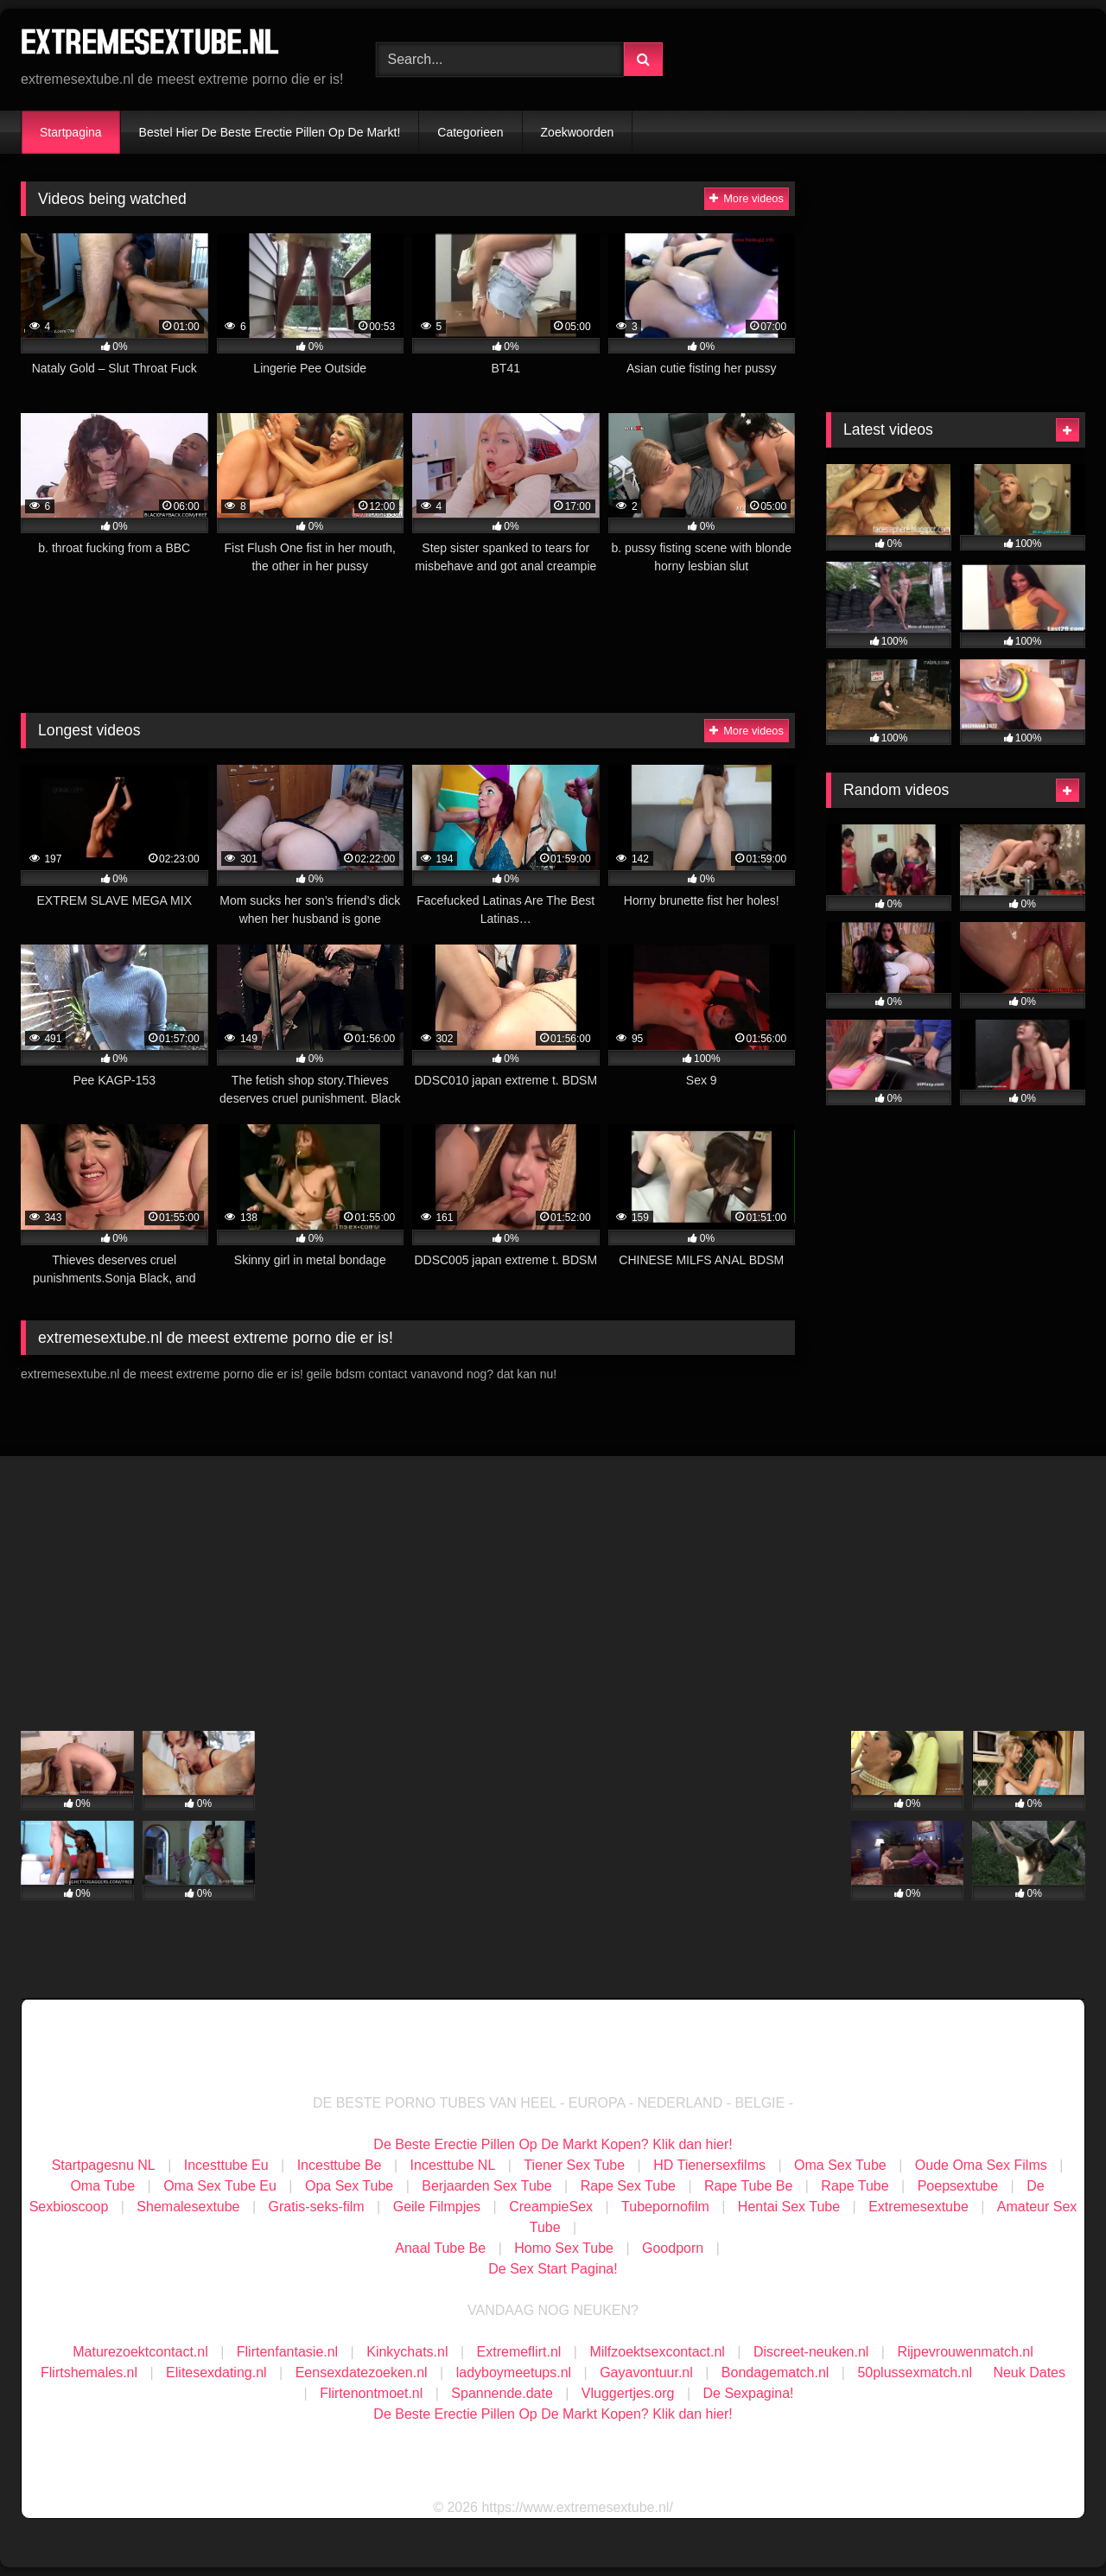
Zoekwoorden (577, 132)
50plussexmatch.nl (914, 2372)
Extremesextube (918, 2206)
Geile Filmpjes (436, 2206)
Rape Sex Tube (628, 2185)
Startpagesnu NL (104, 2165)
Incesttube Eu (226, 2165)
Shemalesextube (188, 2206)
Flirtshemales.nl (89, 2372)
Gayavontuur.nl (646, 2372)
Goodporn (672, 2248)
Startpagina (71, 132)
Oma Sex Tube (840, 2165)
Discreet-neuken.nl (810, 2351)
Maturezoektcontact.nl (140, 2351)
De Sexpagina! (748, 2393)
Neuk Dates (1029, 2372)
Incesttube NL (453, 2165)
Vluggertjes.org (628, 2393)
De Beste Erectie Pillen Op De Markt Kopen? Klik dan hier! (552, 2144)
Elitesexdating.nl (216, 2372)
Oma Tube (102, 2185)
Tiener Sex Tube (574, 2165)
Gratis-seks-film (317, 2206)
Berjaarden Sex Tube (486, 2185)
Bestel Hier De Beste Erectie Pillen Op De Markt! (270, 132)
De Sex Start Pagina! (552, 2268)
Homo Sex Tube (563, 2248)
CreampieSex (551, 2206)
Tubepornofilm (665, 2206)
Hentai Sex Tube (789, 2206)
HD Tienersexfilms (709, 2165)
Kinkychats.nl (407, 2351)
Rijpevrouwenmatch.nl (965, 2351)
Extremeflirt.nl (519, 2351)
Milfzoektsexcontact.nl (657, 2351)
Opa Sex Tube (349, 2185)
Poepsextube (958, 2185)
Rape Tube (854, 2185)
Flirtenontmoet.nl (371, 2393)
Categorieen (470, 132)
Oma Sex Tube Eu (219, 2185)
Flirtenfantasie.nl (287, 2351)
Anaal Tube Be (442, 2248)
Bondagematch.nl (775, 2372)
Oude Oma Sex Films (981, 2165)
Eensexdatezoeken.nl (362, 2372)
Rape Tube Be (748, 2185)
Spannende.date (501, 2393)
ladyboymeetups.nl (513, 2372)
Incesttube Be (339, 2165)
